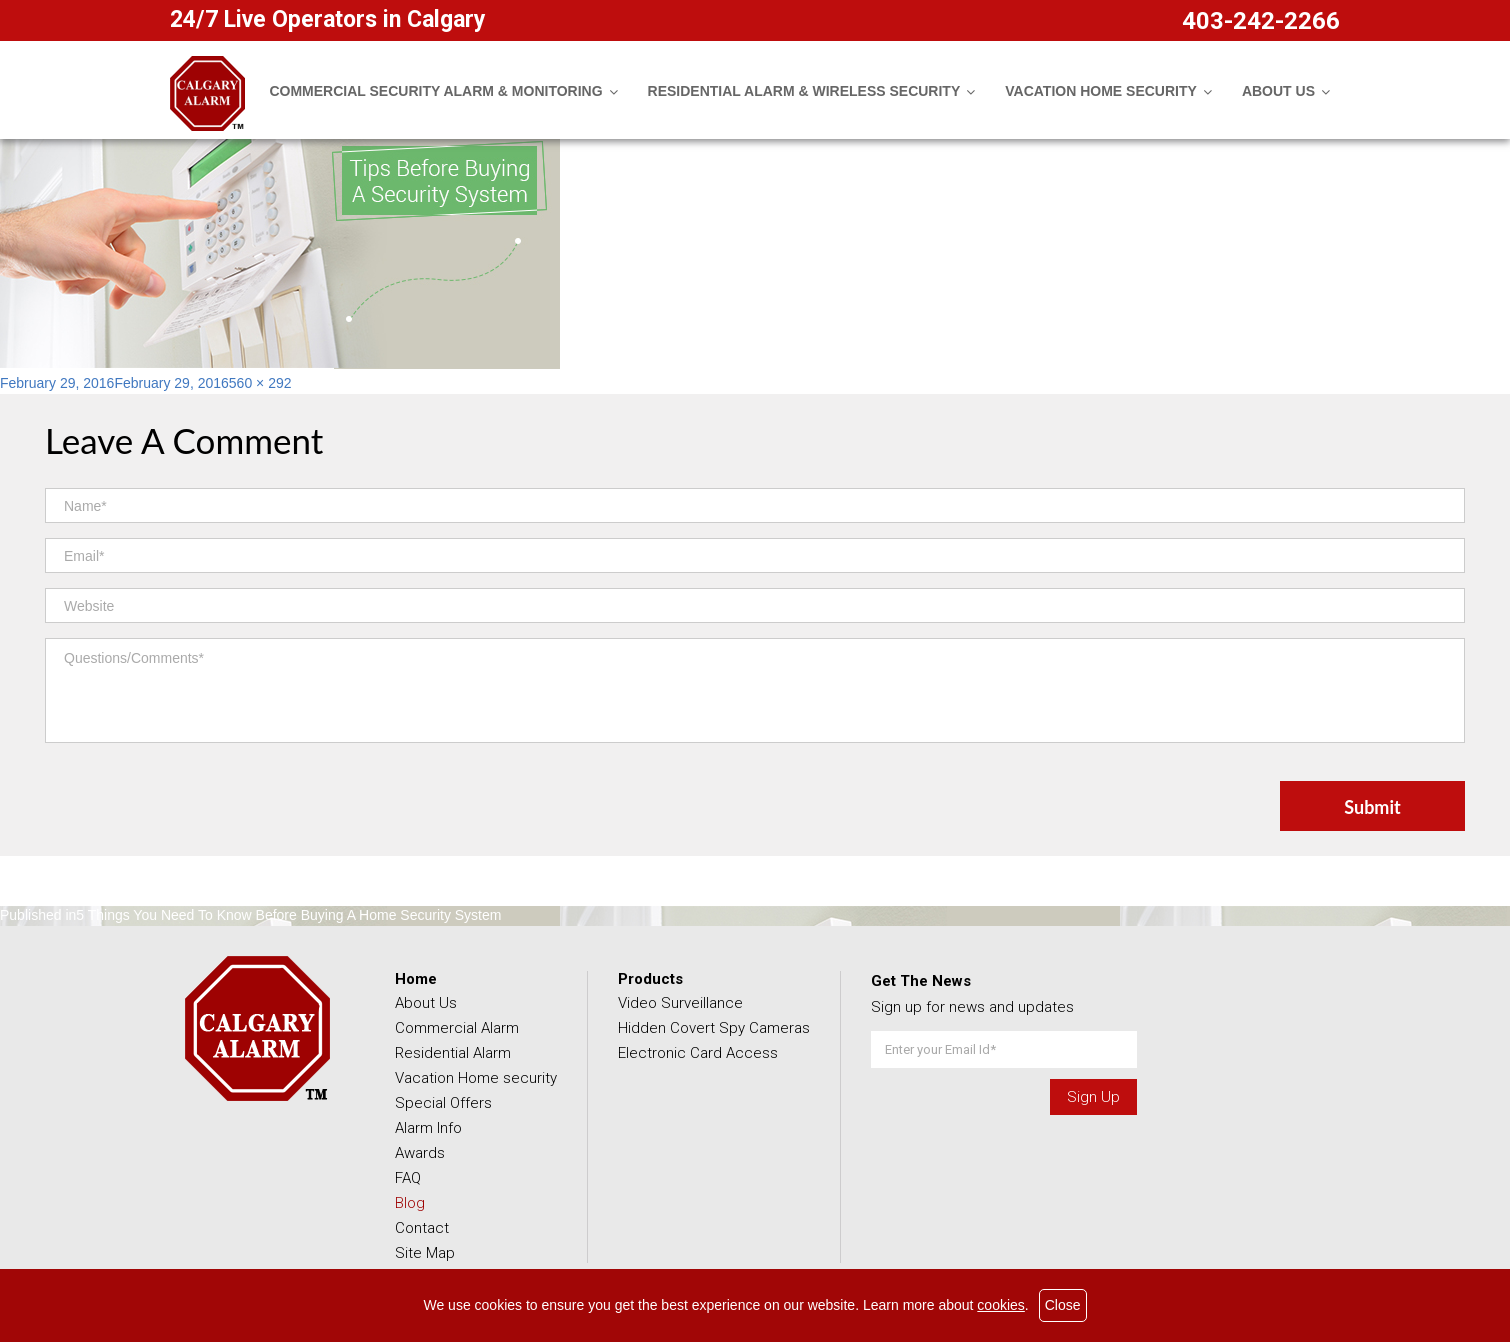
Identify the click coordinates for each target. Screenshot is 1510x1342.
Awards (420, 1153)
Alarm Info (428, 1128)
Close (1063, 1305)
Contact (422, 1228)
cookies (1000, 1305)
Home (416, 979)
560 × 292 (260, 383)
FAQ (408, 1178)
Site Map (425, 1253)
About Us (426, 1003)
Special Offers (443, 1103)
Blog (410, 1203)
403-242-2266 (1261, 21)
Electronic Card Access (698, 1053)
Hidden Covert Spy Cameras (714, 1028)
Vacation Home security (476, 1078)
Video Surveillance (680, 1003)
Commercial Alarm (457, 1028)
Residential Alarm (453, 1053)
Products (650, 979)
